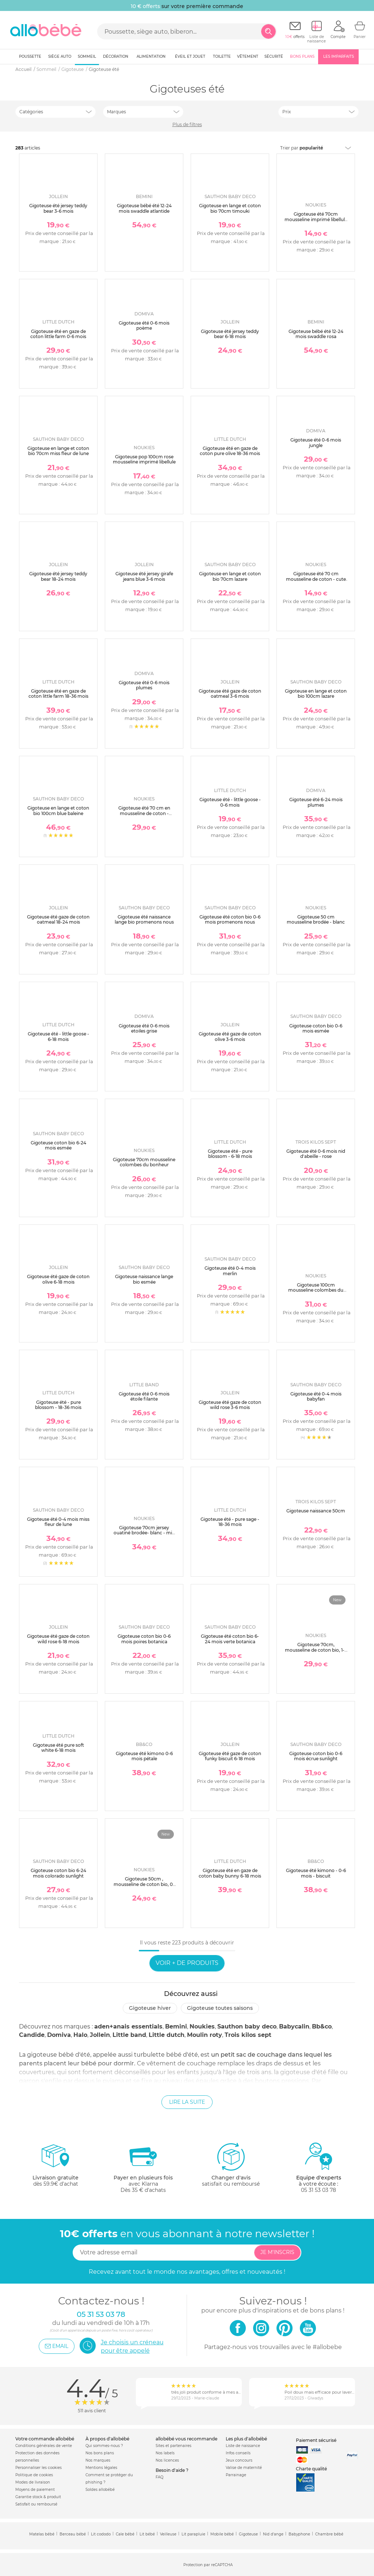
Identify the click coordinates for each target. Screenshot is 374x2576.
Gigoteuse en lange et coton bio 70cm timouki (230, 208)
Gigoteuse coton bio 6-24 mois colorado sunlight (58, 1873)
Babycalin (294, 2026)
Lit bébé (147, 2534)
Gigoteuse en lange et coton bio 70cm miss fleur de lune (58, 451)
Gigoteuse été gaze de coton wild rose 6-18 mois (58, 1638)
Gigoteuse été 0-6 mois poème (144, 325)
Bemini (176, 2026)
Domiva (59, 2034)
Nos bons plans (99, 2453)
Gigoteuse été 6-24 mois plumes (316, 802)
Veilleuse (168, 2534)
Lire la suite (187, 2102)
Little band (129, 2034)
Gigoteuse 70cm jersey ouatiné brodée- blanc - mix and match (144, 1533)
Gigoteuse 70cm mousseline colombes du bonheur (144, 1162)
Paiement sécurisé (316, 2440)
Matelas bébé (41, 2534)
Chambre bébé (329, 2534)
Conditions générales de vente (43, 2445)
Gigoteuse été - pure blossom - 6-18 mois (230, 1153)
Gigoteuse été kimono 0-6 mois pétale (144, 1756)
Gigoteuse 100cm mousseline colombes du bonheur (315, 1290)
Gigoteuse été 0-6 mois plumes (144, 685)
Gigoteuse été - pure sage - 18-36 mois (230, 1521)
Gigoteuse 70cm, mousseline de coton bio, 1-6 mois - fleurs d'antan (316, 1650)
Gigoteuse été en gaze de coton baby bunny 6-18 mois (230, 1873)
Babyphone (299, 2534)
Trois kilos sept (248, 2034)
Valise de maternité (244, 2467)
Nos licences (167, 2460)
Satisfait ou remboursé (36, 2504)
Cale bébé (125, 2534)
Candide (32, 2034)
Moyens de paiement (35, 2489)
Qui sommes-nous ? (104, 2445)
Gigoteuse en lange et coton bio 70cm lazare (230, 576)
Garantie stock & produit (38, 2496)
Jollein (100, 2034)
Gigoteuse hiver (150, 2008)
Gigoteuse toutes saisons (220, 2008)
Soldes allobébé (100, 2489)
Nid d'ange (273, 2534)
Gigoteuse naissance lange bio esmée (144, 1279)
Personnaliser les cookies (38, 2467)
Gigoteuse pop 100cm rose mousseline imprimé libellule (144, 459)
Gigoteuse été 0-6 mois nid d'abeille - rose (315, 1153)
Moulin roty (204, 2034)
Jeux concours (239, 2460)
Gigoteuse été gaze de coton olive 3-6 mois (230, 1036)
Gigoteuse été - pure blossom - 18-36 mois (58, 1404)
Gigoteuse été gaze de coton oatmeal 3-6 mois (230, 693)
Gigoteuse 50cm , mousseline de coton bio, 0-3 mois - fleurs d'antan (144, 1884)
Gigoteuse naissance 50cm (315, 1511)
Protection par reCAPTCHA (208, 2564)
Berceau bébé (73, 2534)
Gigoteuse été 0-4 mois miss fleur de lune (58, 1521)
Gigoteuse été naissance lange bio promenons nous (144, 919)
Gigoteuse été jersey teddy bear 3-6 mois (58, 208)
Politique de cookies (34, 2475)
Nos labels (165, 2453)
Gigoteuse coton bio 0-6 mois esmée (315, 1028)
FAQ (159, 2477)
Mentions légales (101, 2467)
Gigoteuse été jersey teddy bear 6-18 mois (230, 334)
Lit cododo (101, 2534)
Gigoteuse (248, 2534)
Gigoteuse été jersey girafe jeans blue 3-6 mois (144, 576)
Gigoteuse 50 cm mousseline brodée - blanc (316, 919)
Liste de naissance (243, 2445)
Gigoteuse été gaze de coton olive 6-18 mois (58, 1279)
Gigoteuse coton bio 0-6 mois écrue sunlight (315, 1756)
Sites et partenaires (173, 2445)
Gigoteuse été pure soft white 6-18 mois (58, 1747)
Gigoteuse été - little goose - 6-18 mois (58, 1036)
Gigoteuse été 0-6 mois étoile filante (144, 1396)
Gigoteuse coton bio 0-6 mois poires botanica (144, 1638)
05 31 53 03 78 (318, 2190)
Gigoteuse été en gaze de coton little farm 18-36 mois (58, 693)
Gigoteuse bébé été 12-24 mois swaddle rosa (316, 334)
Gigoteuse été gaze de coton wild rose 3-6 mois (230, 1404)
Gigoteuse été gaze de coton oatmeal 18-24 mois (58, 919)
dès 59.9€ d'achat (56, 2167)
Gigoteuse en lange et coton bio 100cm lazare (316, 693)
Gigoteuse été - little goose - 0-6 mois (230, 802)
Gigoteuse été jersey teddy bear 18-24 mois (58, 576)
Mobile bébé (222, 2534)
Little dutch (166, 2034)
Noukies (202, 2026)
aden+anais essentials (128, 2026)
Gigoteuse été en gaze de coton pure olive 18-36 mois (230, 451)
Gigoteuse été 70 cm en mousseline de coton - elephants (144, 813)
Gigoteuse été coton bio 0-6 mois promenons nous (229, 919)
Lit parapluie (193, 2534)
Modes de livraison (32, 2482)
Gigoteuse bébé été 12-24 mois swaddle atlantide (144, 208)
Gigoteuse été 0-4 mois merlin (230, 1270)
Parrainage (236, 2475)
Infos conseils (238, 2453)
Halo (80, 2034)
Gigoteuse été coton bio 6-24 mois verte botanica (230, 1638)
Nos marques (97, 2460)
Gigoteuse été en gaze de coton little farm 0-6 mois (58, 334)
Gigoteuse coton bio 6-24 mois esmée (58, 1145)
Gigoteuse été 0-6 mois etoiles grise (144, 1028)
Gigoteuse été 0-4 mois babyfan (315, 1396)
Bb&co (322, 2026)
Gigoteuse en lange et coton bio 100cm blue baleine (58, 810)
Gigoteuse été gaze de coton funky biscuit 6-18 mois (230, 1756)
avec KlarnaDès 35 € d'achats (143, 2167)
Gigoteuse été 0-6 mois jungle (315, 442)
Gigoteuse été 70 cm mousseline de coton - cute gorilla (316, 579)
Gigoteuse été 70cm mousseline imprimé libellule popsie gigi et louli (316, 219)
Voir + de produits (187, 1962)
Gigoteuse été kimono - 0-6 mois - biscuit (316, 1873)
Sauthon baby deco (246, 2026)
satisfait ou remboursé (231, 2164)
